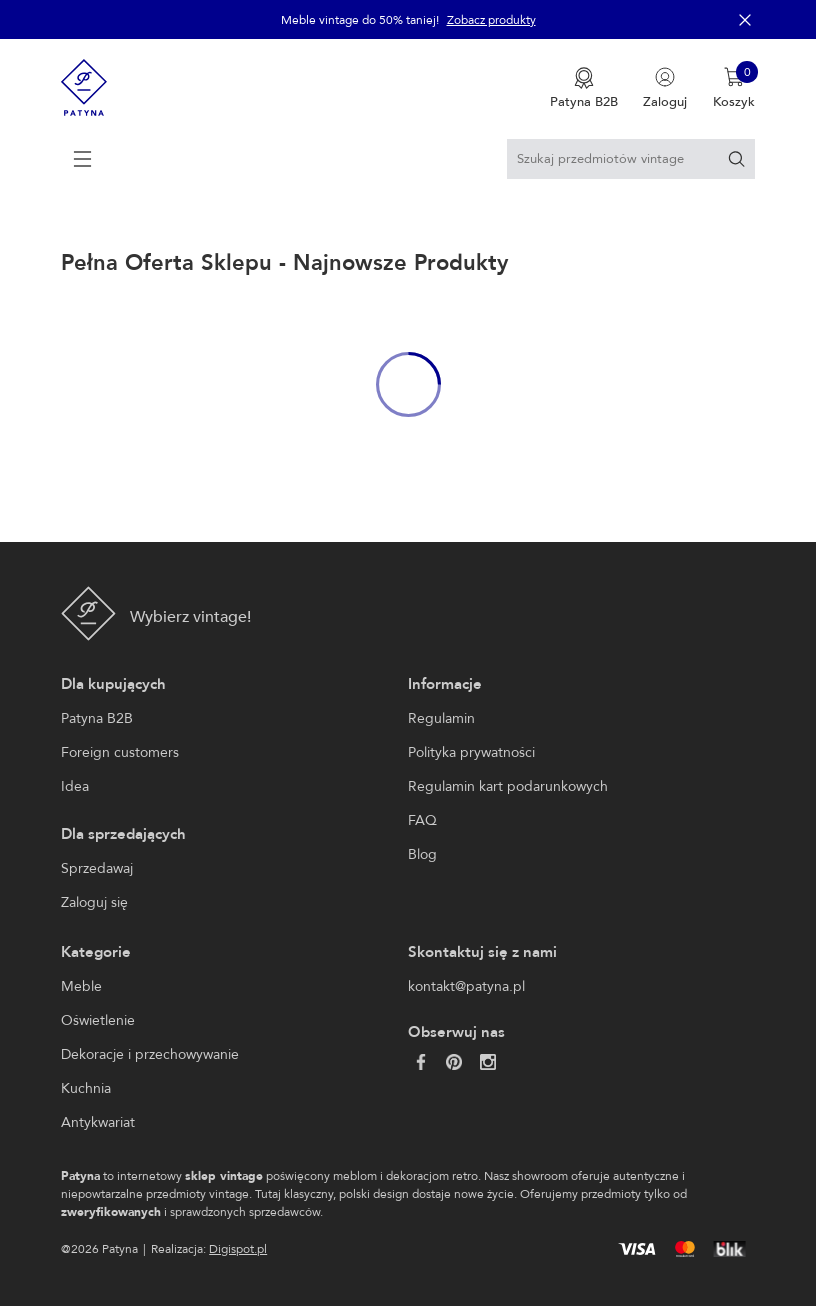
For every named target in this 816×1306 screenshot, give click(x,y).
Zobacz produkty (491, 20)
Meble (81, 986)
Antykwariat (98, 1122)
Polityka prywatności (471, 752)
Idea (75, 786)
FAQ (422, 820)
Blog (422, 854)
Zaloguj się (94, 902)
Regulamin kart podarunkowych (508, 786)
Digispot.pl (238, 1249)
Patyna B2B (97, 718)
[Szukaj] (736, 158)
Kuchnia (86, 1088)
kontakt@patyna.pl (466, 986)
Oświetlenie (98, 1020)
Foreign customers (120, 752)
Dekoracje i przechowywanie (150, 1054)
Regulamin (441, 718)
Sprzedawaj (97, 868)
